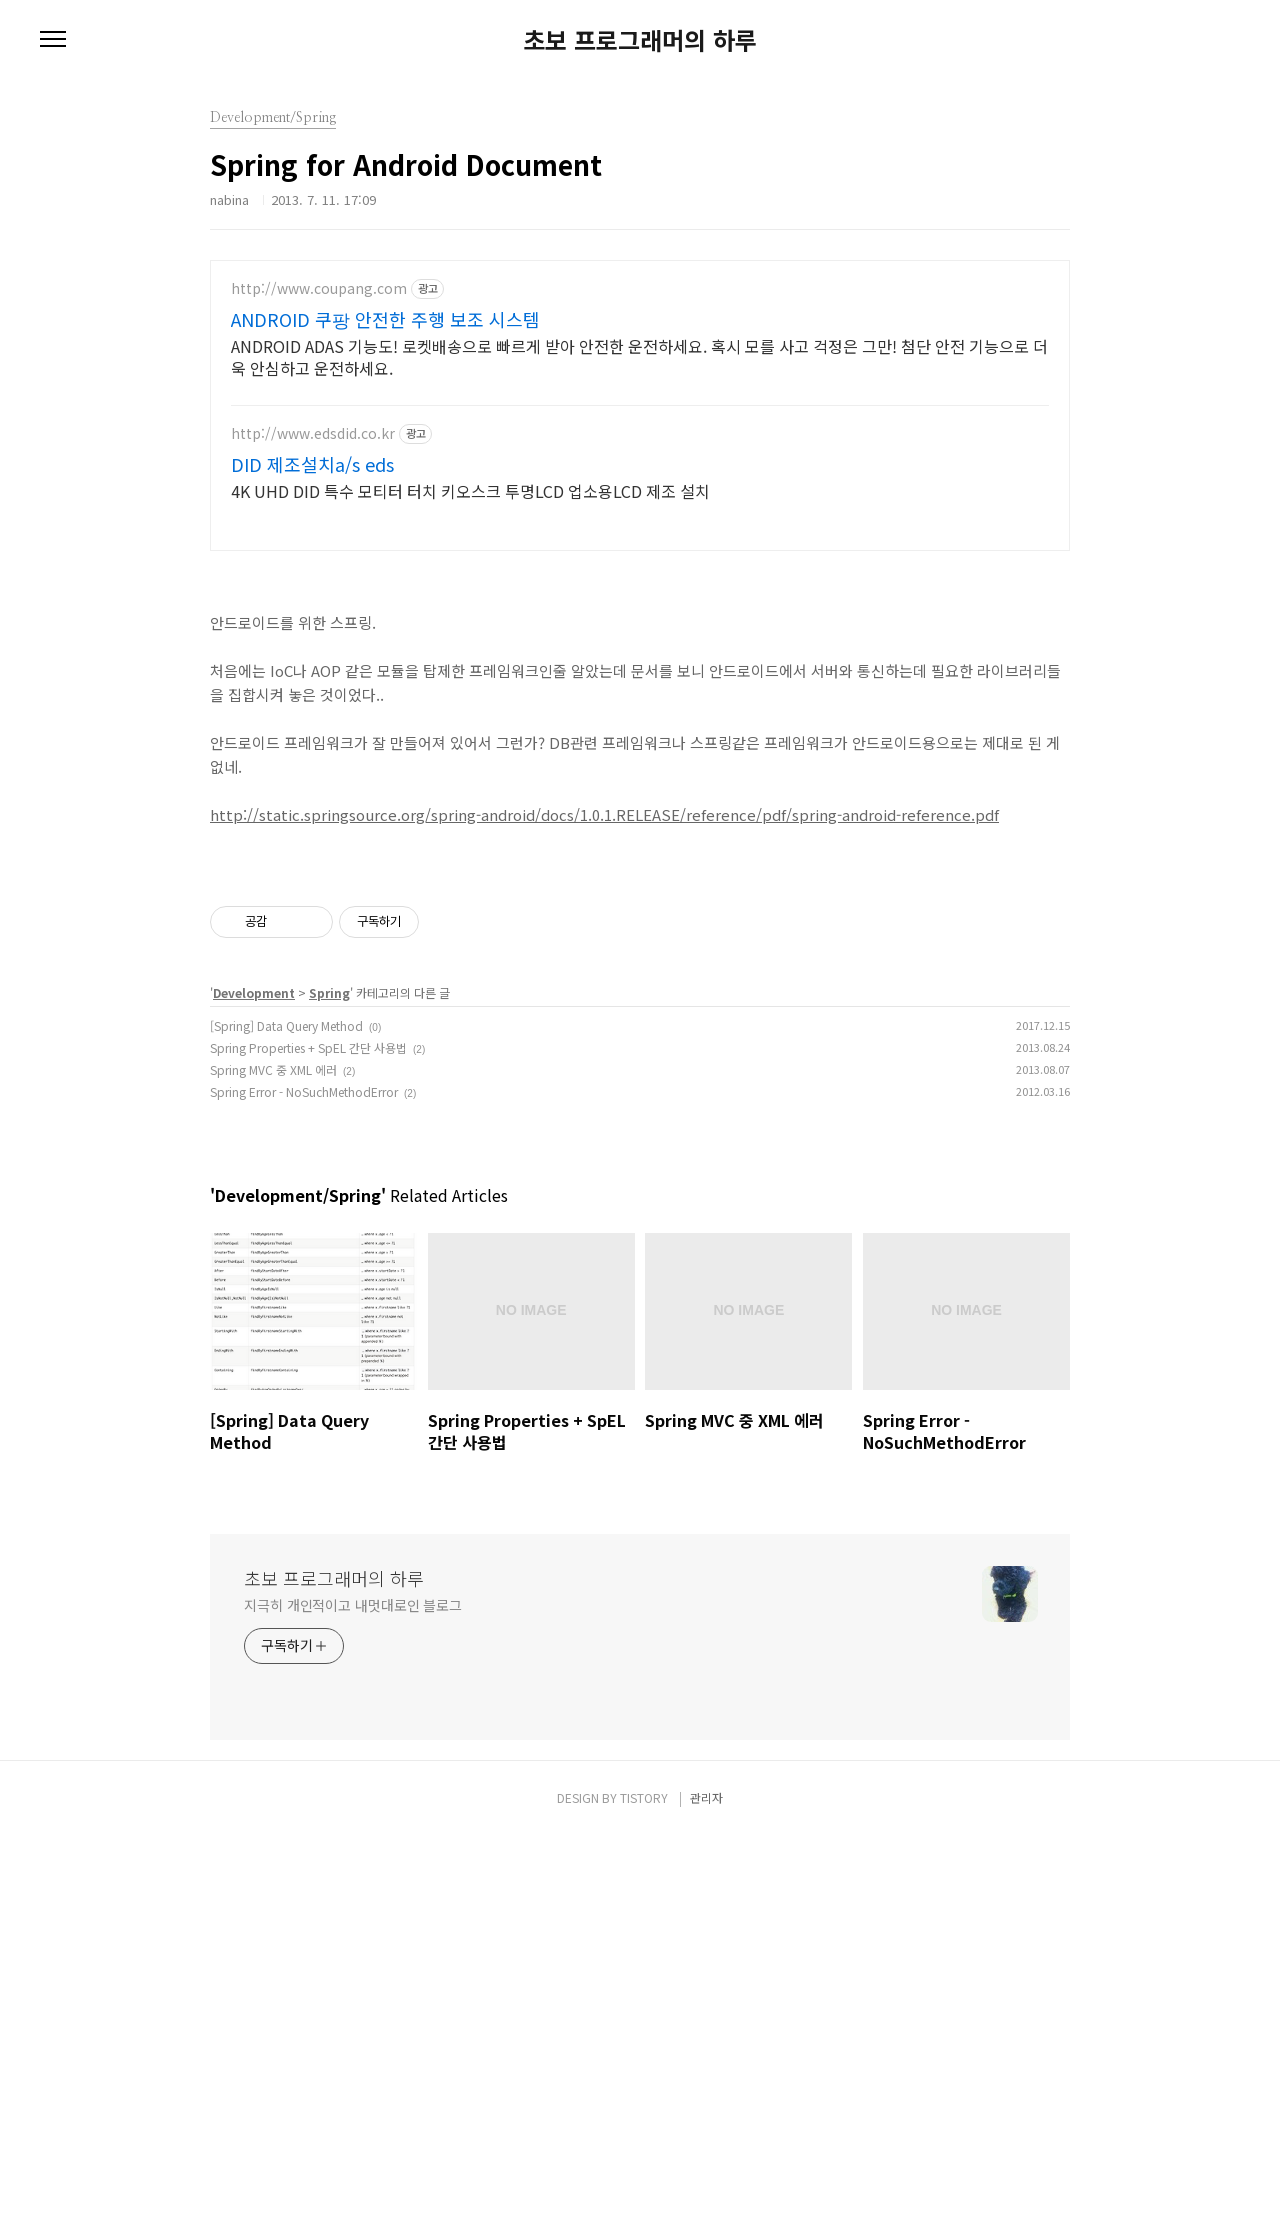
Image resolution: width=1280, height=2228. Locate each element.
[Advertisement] (640, 420)
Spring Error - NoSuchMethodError (304, 1483)
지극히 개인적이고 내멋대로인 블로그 (353, 1997)
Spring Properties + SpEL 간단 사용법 (308, 1439)
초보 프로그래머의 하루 (640, 40)
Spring (329, 1384)
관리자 (706, 2189)
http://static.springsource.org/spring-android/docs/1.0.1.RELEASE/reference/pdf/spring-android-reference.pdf (604, 926)
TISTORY (644, 2189)
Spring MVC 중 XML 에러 (273, 1461)
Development (254, 1384)
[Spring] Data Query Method (286, 1417)
